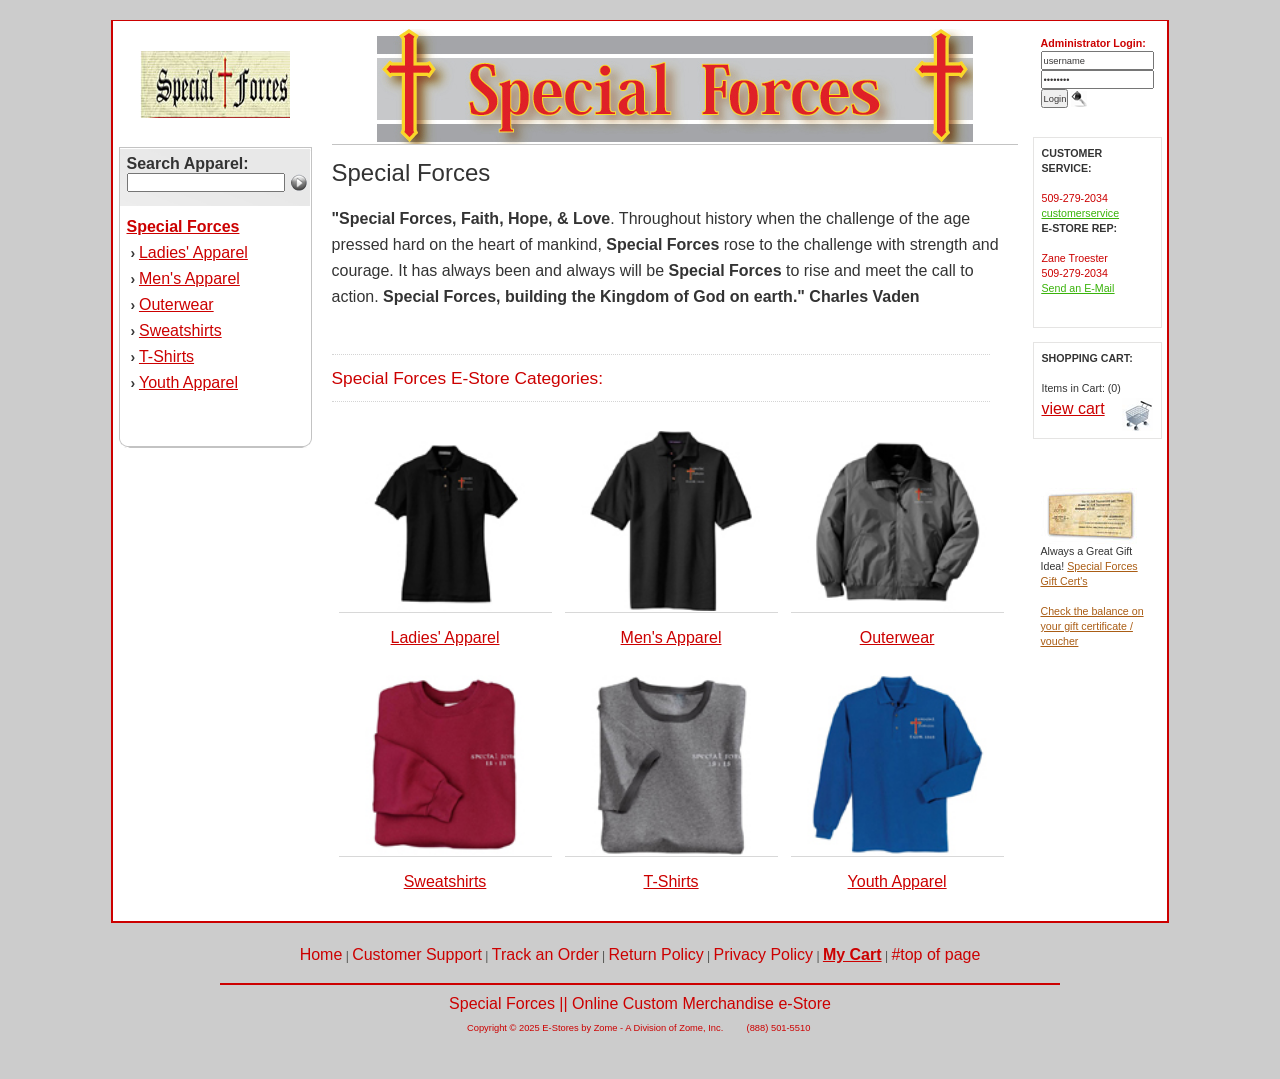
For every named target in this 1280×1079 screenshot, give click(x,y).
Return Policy (656, 954)
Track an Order (545, 954)
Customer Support (417, 954)
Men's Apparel (189, 278)
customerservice (1081, 213)
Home (321, 954)
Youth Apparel (188, 382)
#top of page (935, 954)
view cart (1073, 408)
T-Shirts (166, 356)
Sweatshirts (180, 330)
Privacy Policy (764, 954)
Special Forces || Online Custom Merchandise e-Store (640, 1003)
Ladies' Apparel (193, 252)
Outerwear (176, 304)
